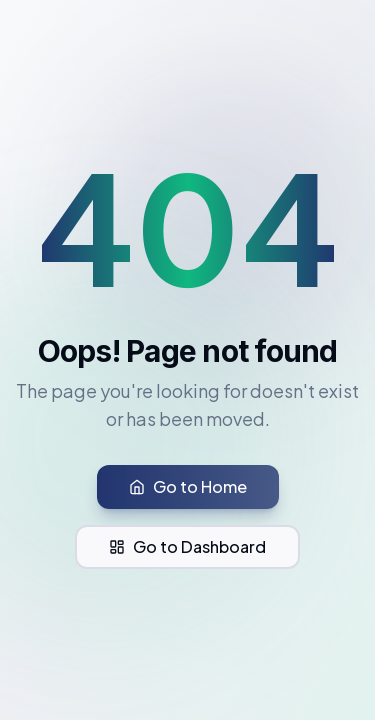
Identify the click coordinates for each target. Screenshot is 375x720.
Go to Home (188, 486)
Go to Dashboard (187, 546)
